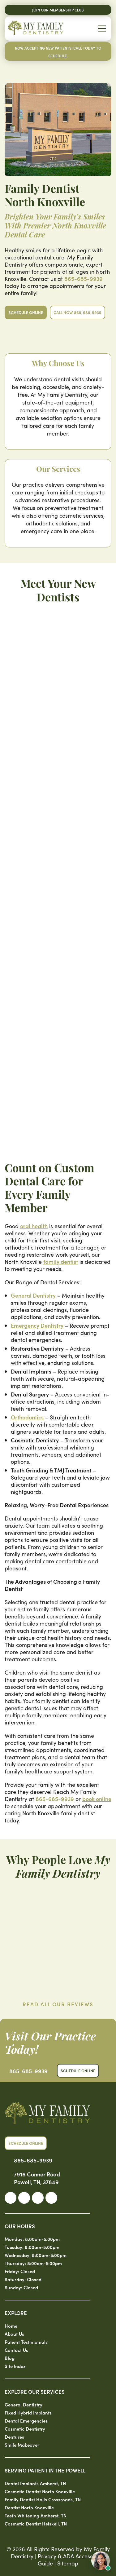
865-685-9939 (83, 278)
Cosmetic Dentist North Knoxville (40, 2491)
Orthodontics (27, 1417)
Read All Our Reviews (58, 2004)
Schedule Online (25, 312)
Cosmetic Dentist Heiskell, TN (36, 2523)
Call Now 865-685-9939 (77, 312)
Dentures (14, 2436)
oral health (34, 1226)
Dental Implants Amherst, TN (35, 2483)
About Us (14, 2333)
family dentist (60, 1261)
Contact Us (16, 2350)
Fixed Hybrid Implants (28, 2412)
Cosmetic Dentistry (25, 2428)
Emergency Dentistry (37, 1325)
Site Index (15, 2366)
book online (96, 1799)
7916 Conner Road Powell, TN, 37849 (37, 2178)
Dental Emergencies (26, 2420)
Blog (10, 2358)
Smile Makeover (22, 2444)
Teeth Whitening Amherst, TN (36, 2515)
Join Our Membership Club (58, 9)
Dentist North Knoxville (29, 2507)
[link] (10, 2198)
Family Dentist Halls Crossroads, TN (43, 2499)
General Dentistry (33, 1295)
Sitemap (67, 2563)
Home (11, 2325)
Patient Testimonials (26, 2342)
